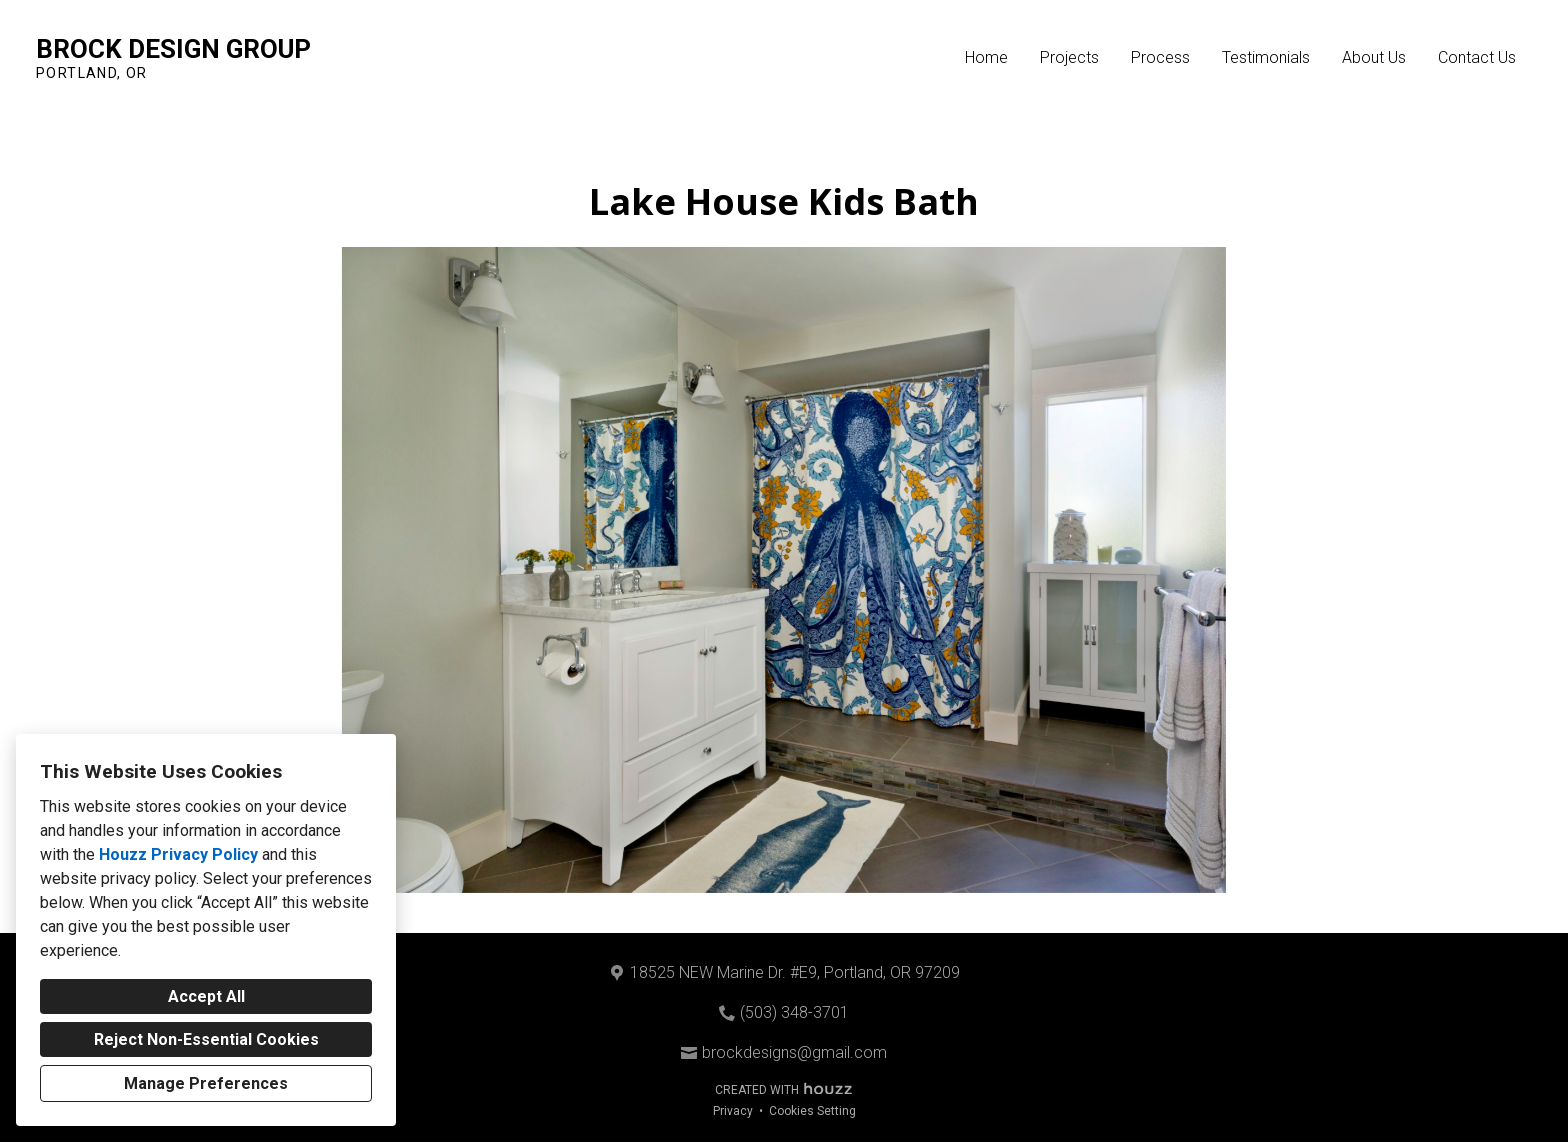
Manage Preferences (206, 1083)
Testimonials (1266, 57)
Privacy (733, 1111)
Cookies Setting (812, 1111)
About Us (1374, 57)
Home (986, 57)
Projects (1069, 57)
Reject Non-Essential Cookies (206, 1039)
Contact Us (1477, 57)
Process (1160, 57)
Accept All (206, 996)
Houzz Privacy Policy (178, 854)
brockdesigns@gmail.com (794, 1052)
